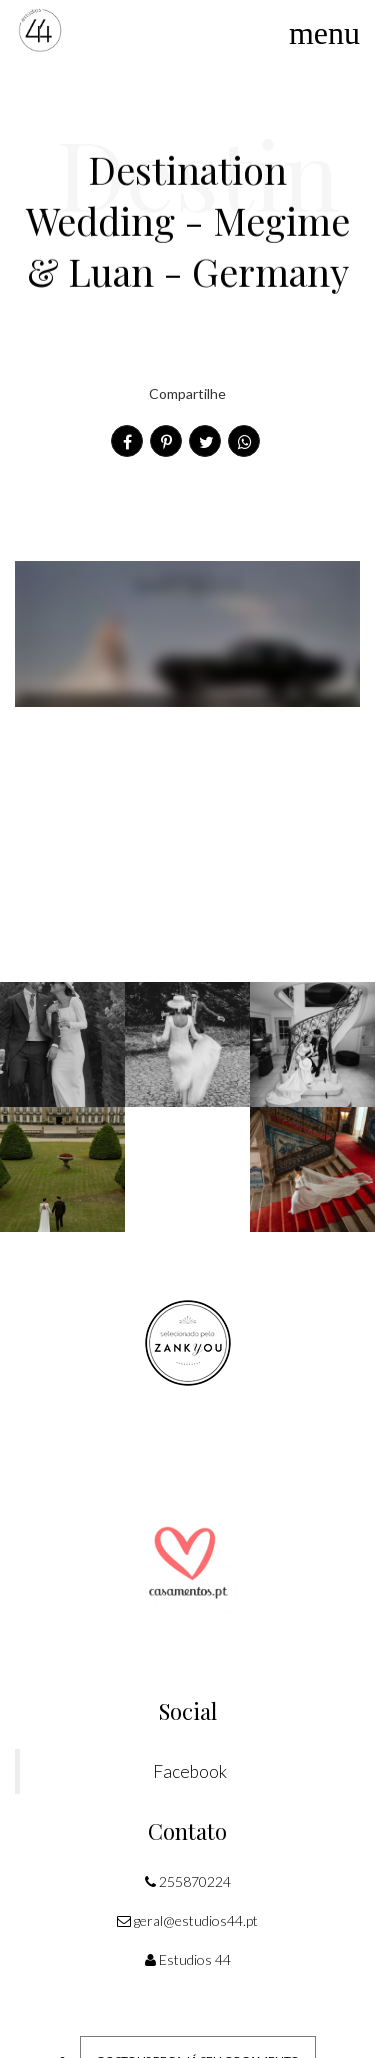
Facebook (190, 1771)
